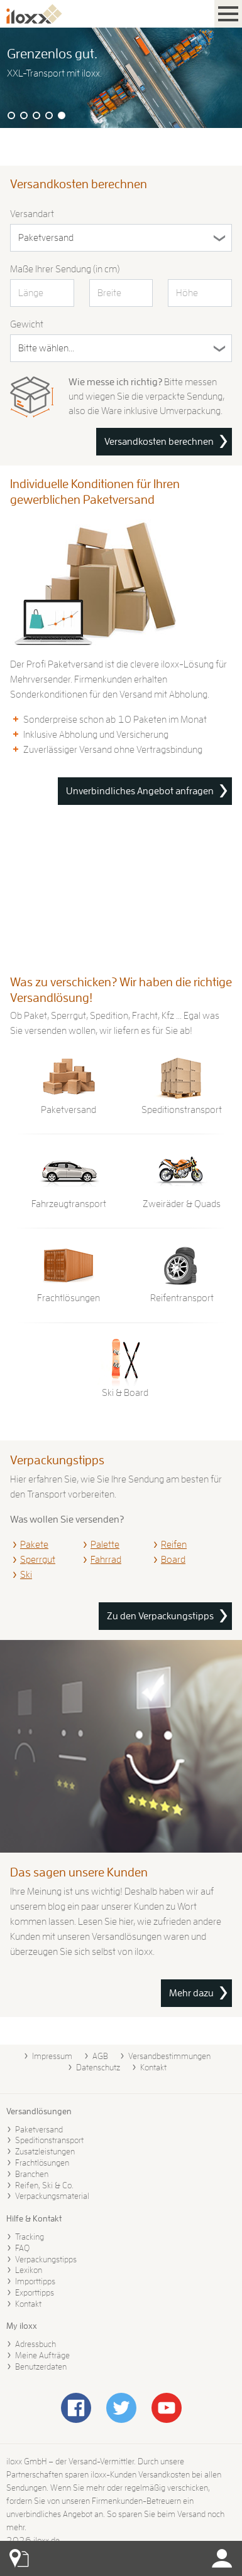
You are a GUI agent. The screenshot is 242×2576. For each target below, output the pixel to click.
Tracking (29, 2236)
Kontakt (153, 2067)
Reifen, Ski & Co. (44, 2185)
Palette (105, 1545)
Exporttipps (34, 2292)
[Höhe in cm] (200, 293)
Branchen (31, 2173)
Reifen (174, 1545)
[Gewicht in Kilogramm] (121, 348)
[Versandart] (121, 238)
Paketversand (39, 2129)
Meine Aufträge (42, 2355)
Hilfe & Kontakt (34, 2218)
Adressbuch (35, 2343)
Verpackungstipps (46, 2259)
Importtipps (35, 2281)
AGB (100, 2056)
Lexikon (28, 2269)
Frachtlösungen (42, 2162)
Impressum (52, 2056)
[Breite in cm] (121, 293)
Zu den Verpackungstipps (160, 1616)
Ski (26, 1575)
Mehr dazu (191, 1993)
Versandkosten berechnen (159, 442)
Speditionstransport (49, 2140)
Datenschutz (98, 2067)
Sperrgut (37, 1560)
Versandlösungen (39, 2111)
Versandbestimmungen (169, 2056)
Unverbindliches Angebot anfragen (140, 791)
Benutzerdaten (41, 2366)
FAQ (22, 2247)
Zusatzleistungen (45, 2151)
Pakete (34, 1545)
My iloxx (21, 2325)
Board (173, 1560)
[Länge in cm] (42, 293)
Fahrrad (106, 1560)
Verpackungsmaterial (52, 2195)
